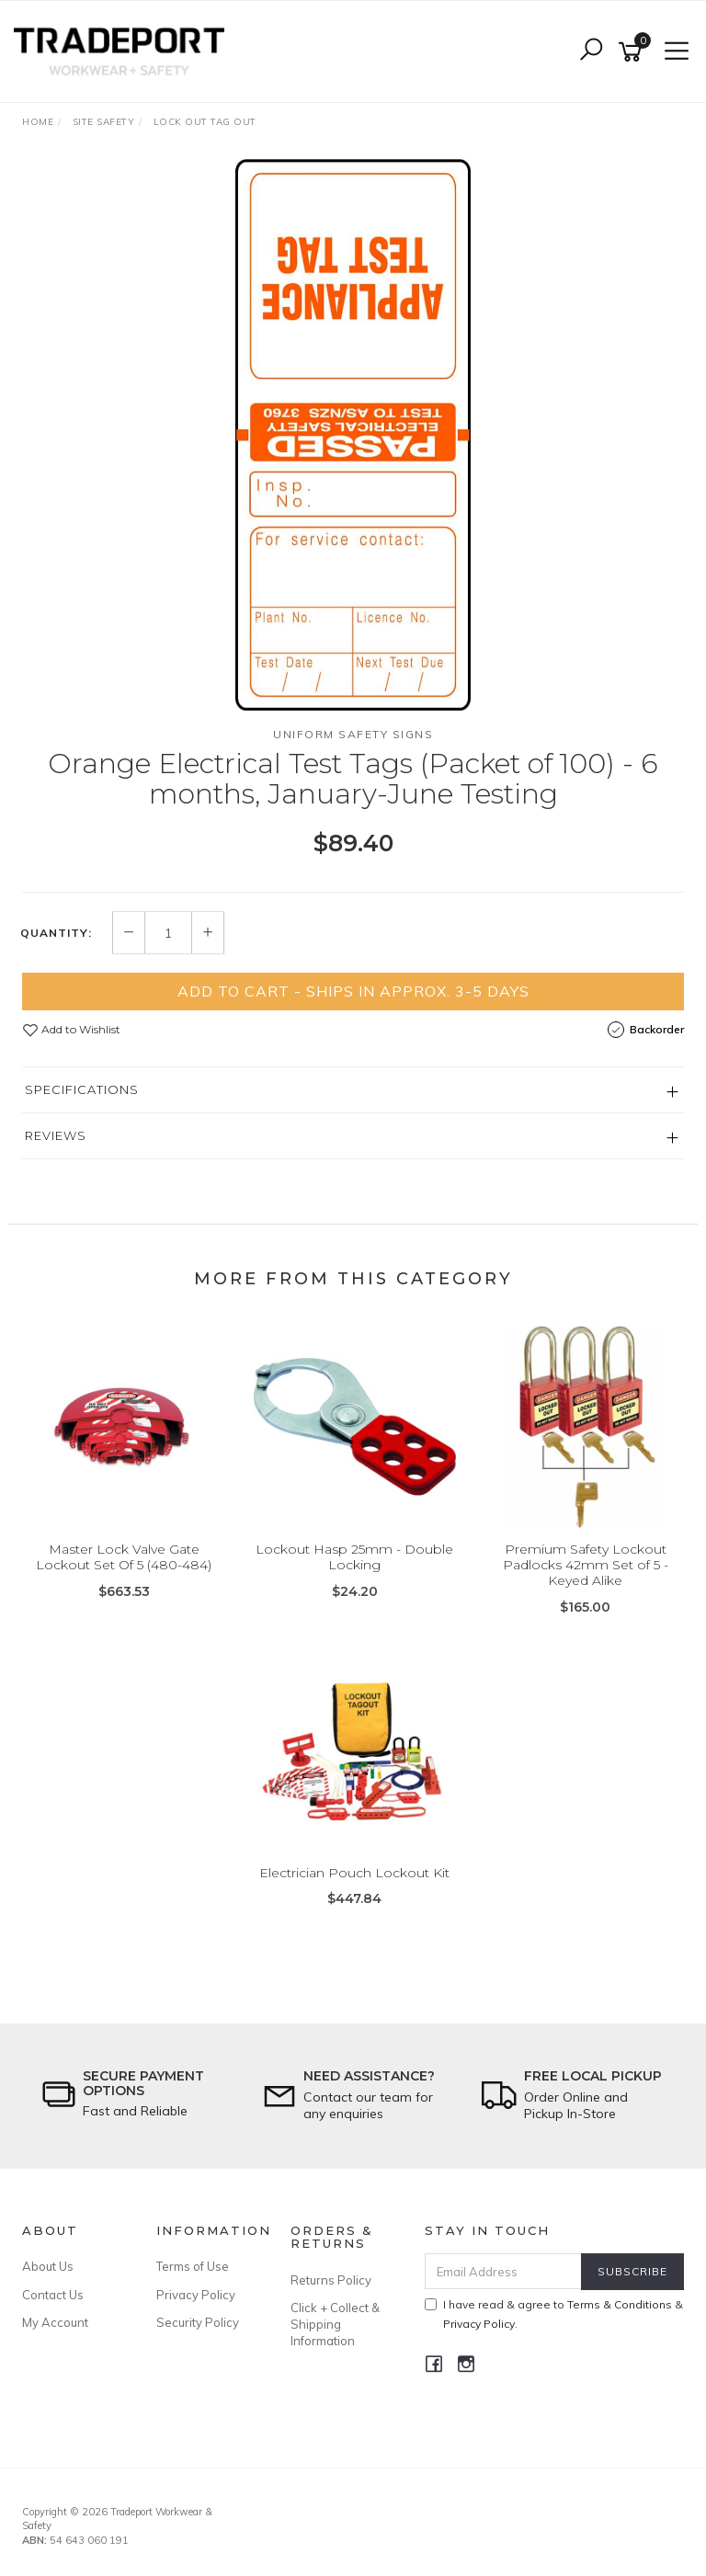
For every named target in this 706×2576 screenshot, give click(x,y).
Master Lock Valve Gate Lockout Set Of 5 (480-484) (123, 1557)
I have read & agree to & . (554, 2314)
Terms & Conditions (619, 2304)
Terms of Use (192, 2266)
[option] (353, 435)
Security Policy (197, 2322)
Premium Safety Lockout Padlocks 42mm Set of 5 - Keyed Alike (585, 1565)
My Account (55, 2322)
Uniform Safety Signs (353, 734)
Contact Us (53, 2294)
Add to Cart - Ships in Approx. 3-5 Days (353, 991)
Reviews (55, 1135)
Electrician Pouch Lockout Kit (354, 1872)
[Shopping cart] (633, 52)
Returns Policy (330, 2280)
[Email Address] (504, 2271)
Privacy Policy (195, 2294)
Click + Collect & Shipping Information (335, 2324)
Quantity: (56, 933)
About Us (48, 2266)
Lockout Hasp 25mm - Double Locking (354, 1557)
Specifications (82, 1089)
